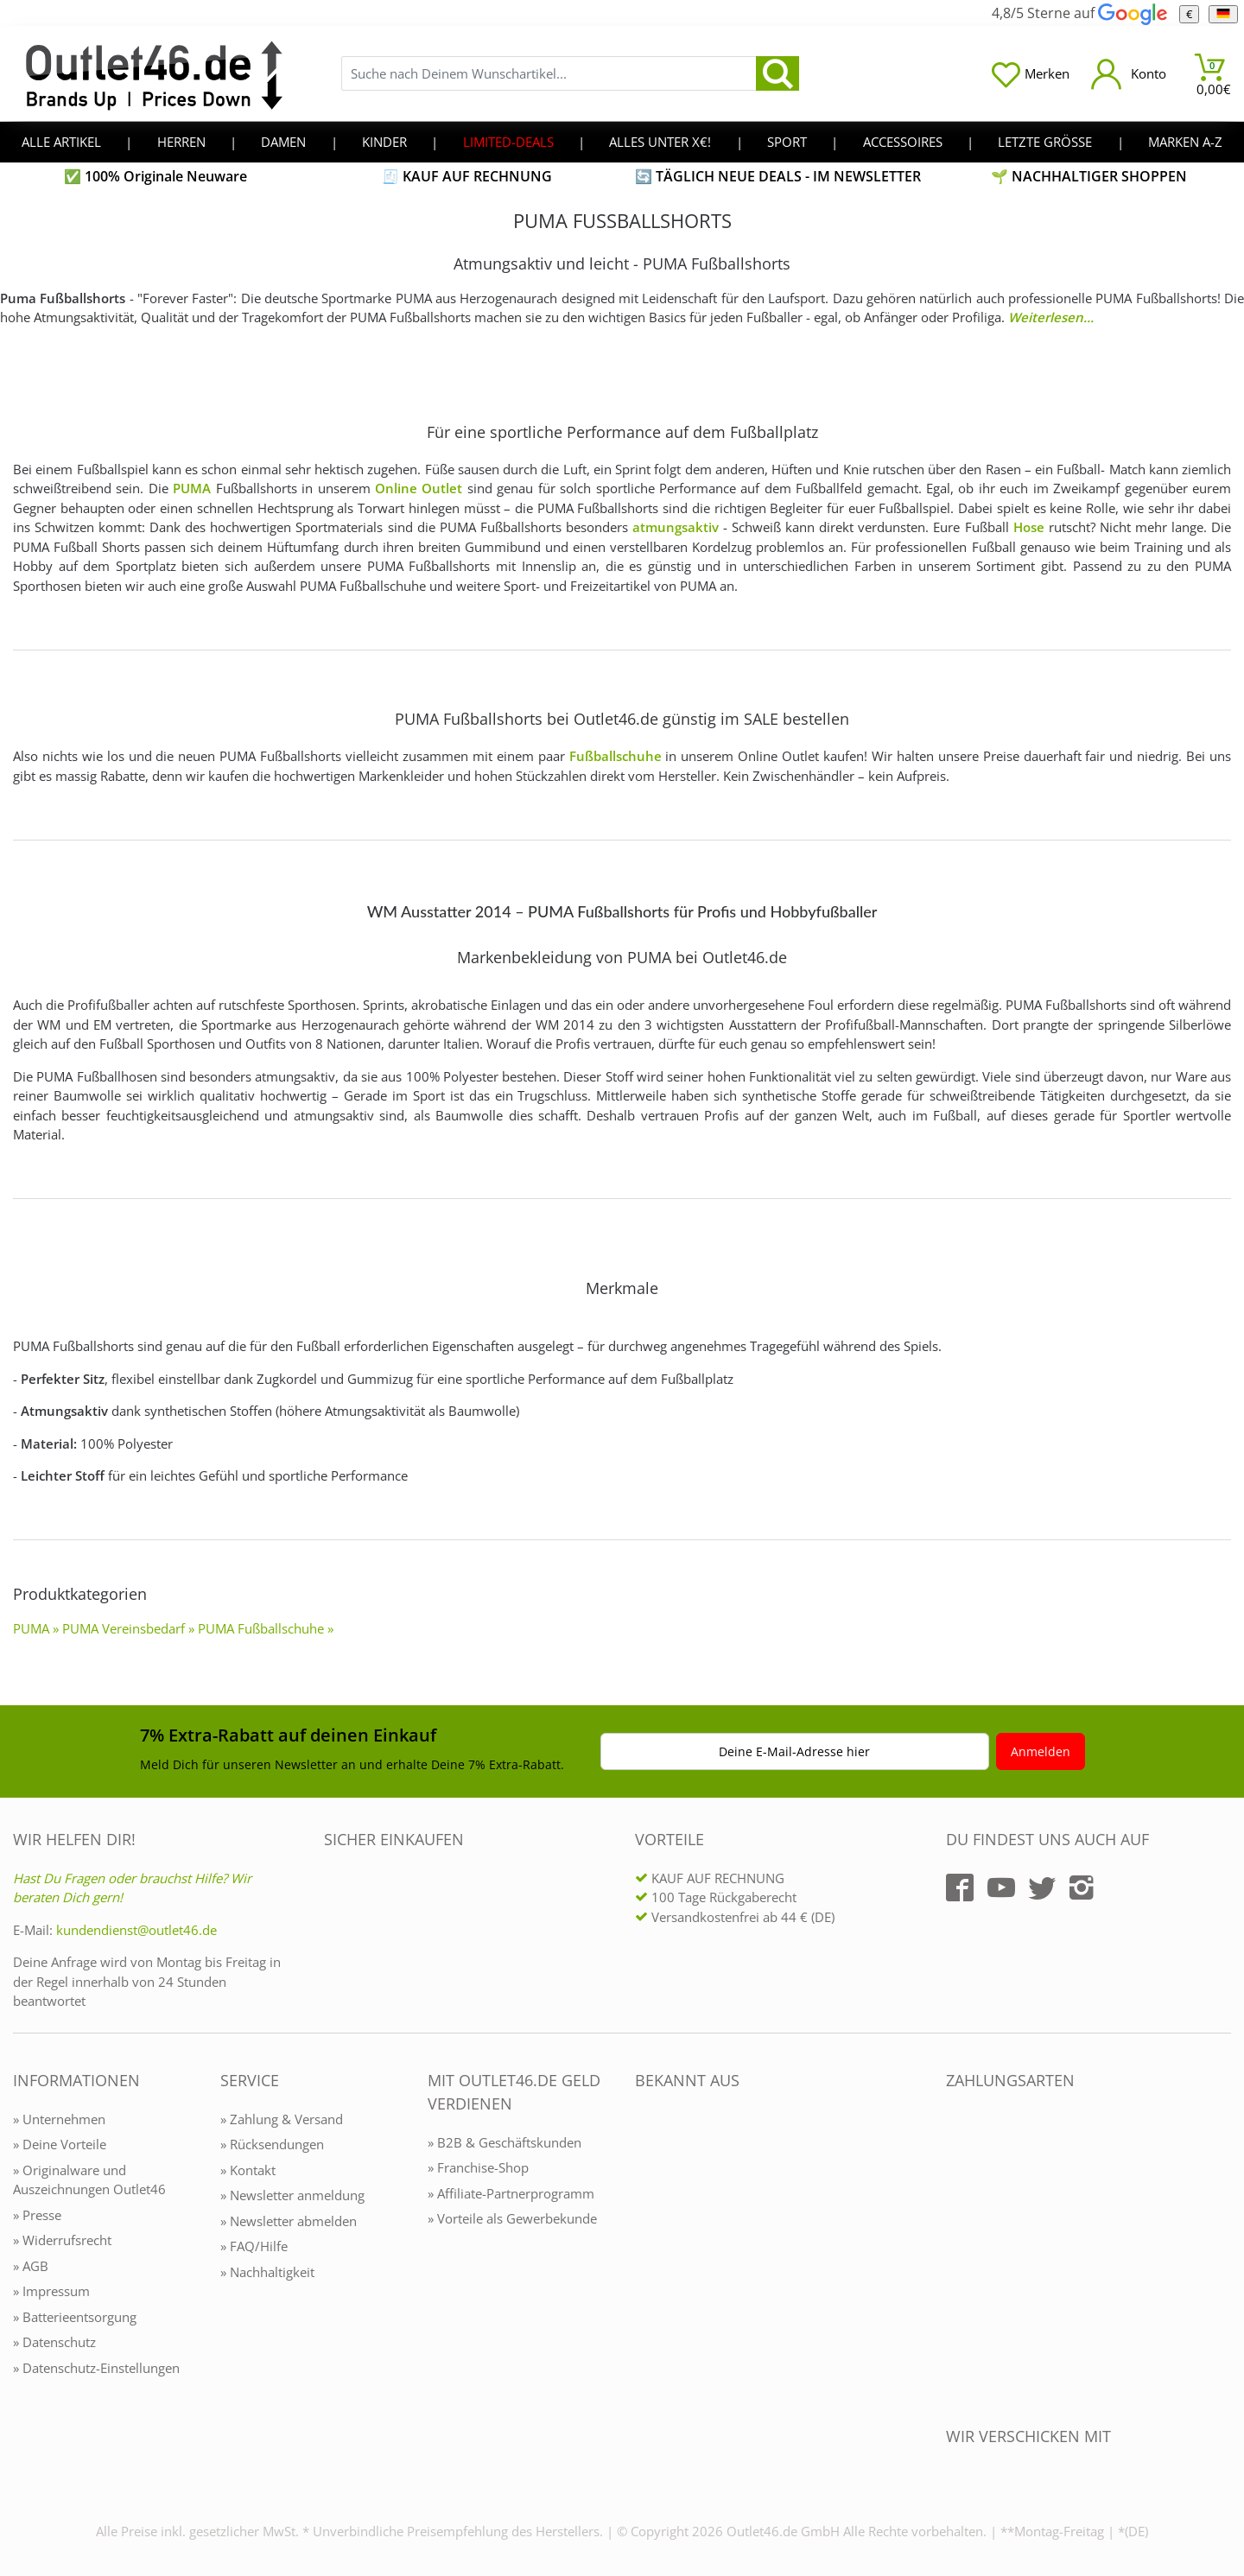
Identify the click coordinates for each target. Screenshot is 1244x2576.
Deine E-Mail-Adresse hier (794, 1751)
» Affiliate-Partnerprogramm (511, 2193)
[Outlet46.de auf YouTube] (1001, 1887)
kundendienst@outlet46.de (136, 1929)
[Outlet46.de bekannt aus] (647, 2268)
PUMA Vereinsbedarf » (128, 1628)
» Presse (37, 2215)
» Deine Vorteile (59, 2144)
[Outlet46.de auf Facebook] (960, 1887)
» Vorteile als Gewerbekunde (512, 2218)
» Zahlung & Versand (281, 2119)
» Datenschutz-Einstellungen (96, 2367)
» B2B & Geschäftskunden (504, 2142)
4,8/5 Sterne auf (1079, 12)
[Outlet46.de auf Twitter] (1042, 1887)
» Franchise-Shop (478, 2167)
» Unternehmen (59, 2119)
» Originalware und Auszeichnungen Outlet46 (89, 2179)
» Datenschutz (54, 2342)
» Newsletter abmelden (288, 2221)
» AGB (30, 2266)
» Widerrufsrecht (62, 2240)
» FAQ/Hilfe (254, 2246)
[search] (777, 73)
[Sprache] (1223, 14)
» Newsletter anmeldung (292, 2195)
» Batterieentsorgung (74, 2316)
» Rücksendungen (272, 2144)
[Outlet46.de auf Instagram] (1081, 1887)
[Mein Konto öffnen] (1128, 74)
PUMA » (36, 1628)
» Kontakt (248, 2170)
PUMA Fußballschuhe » (265, 1628)
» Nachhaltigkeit (267, 2272)
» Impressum (51, 2291)
